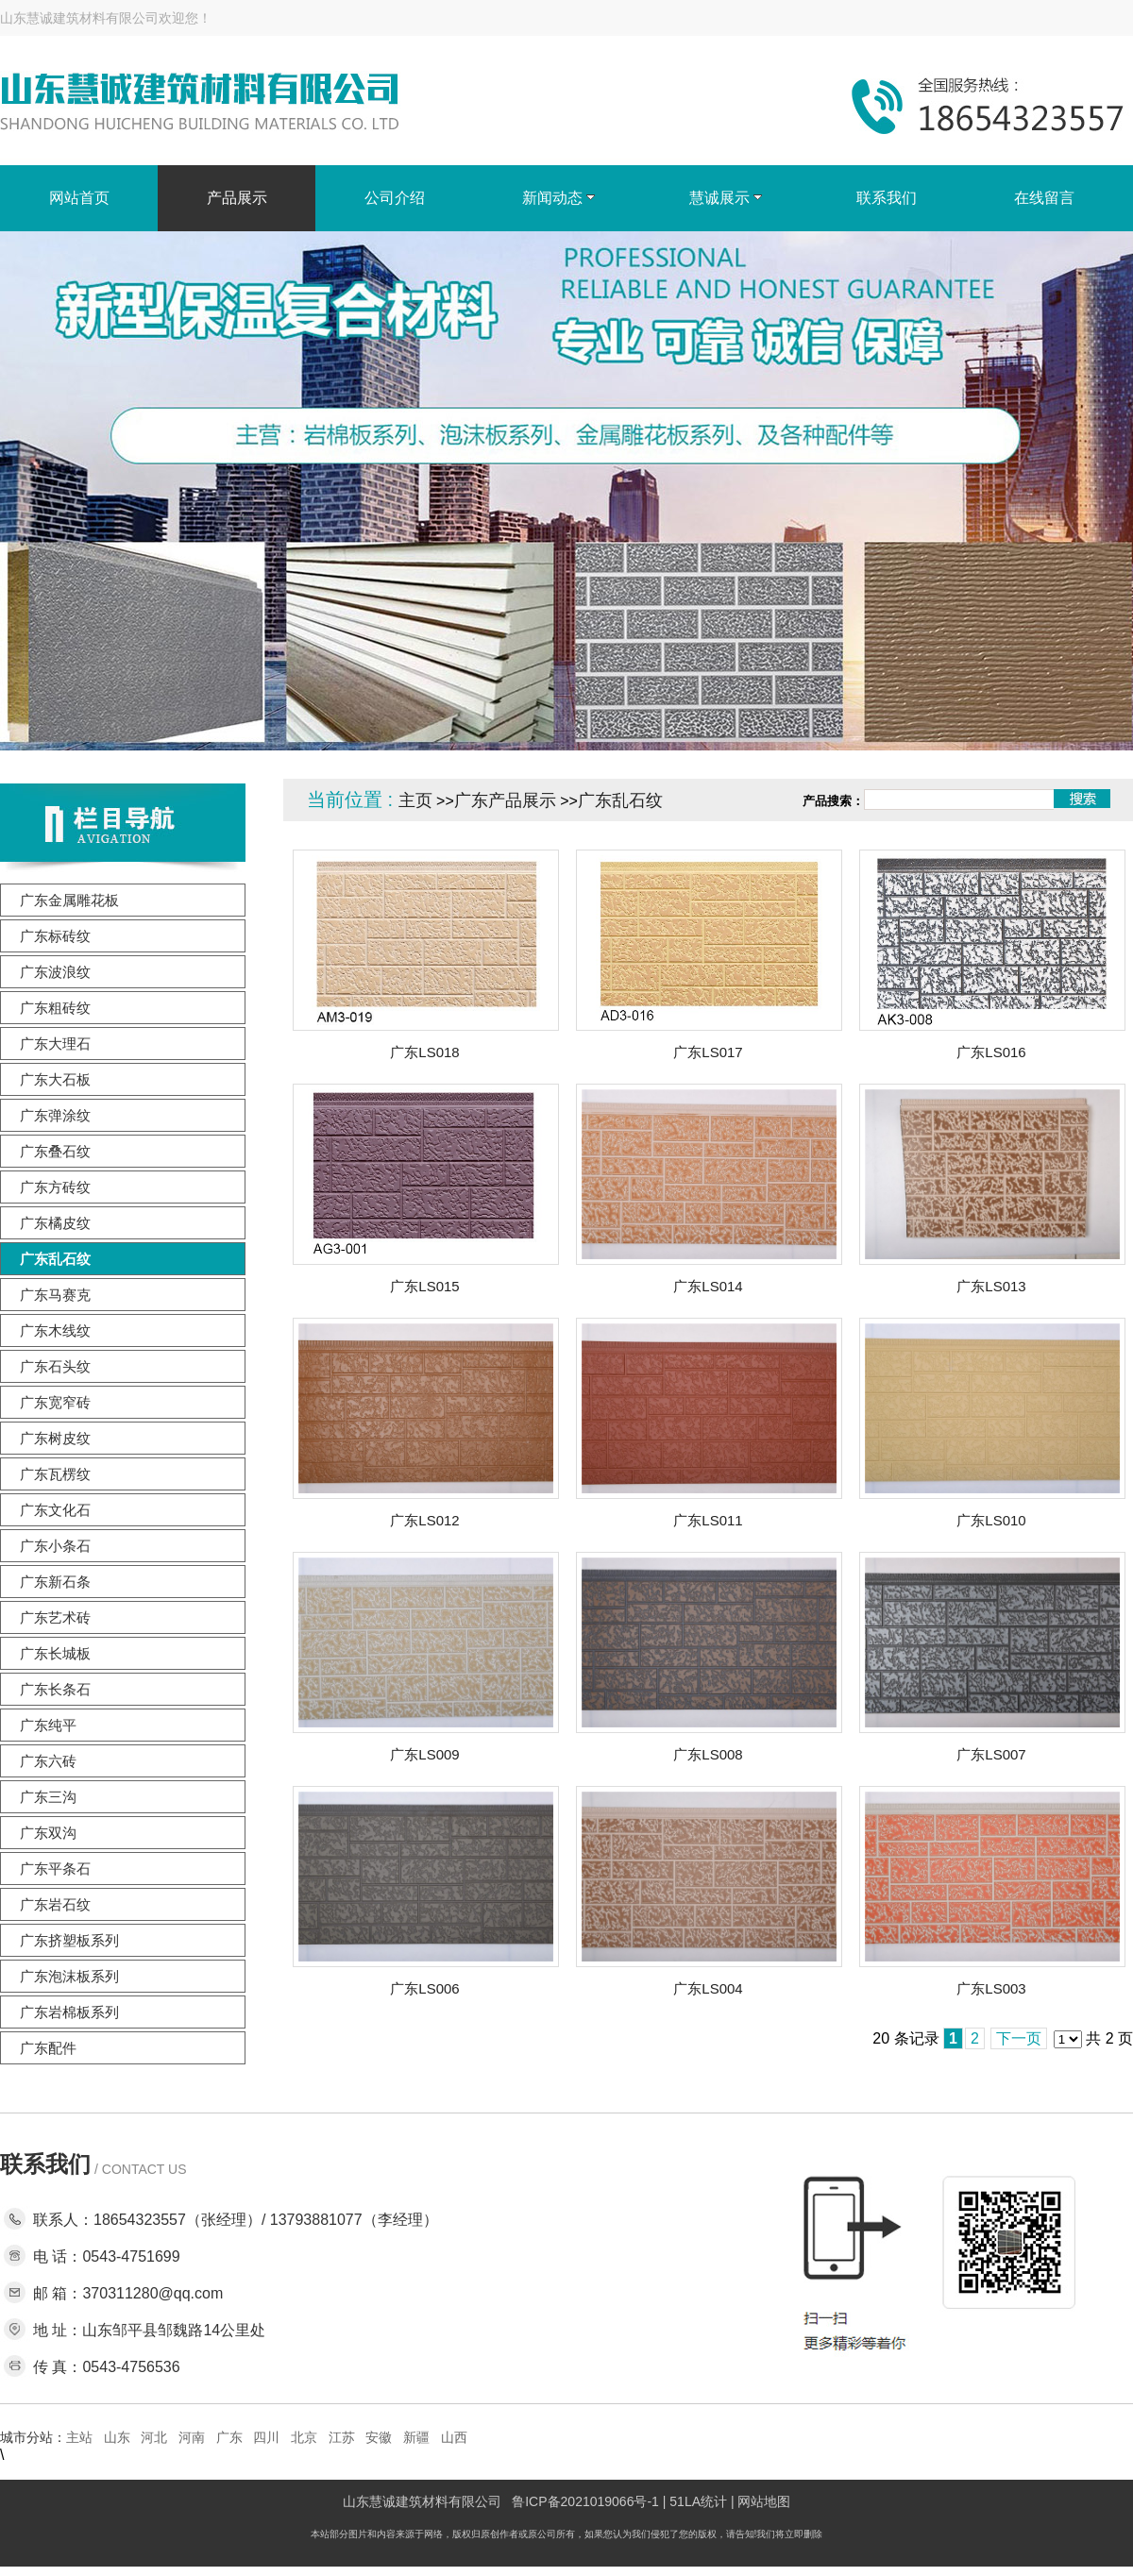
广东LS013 (990, 1286)
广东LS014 (707, 1286)
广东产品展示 (505, 800)
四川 (266, 2437)
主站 (79, 2437)
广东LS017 (707, 1052)
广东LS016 (990, 1052)
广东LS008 (707, 1754)
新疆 (416, 2437)
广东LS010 (990, 1520)
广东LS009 (424, 1754)
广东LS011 (707, 1520)
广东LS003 (990, 1988)
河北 (154, 2437)
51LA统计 (698, 2501)
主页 (415, 800)
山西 (454, 2437)
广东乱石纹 (620, 800)
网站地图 (763, 2501)
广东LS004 (707, 1988)
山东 (117, 2437)
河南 (191, 2437)
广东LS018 (424, 1052)
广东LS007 (990, 1754)
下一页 (1018, 2038)
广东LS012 (424, 1520)
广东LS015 (424, 1286)
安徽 (378, 2437)
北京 (304, 2437)
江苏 (342, 2437)
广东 (229, 2437)
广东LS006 (424, 1988)
